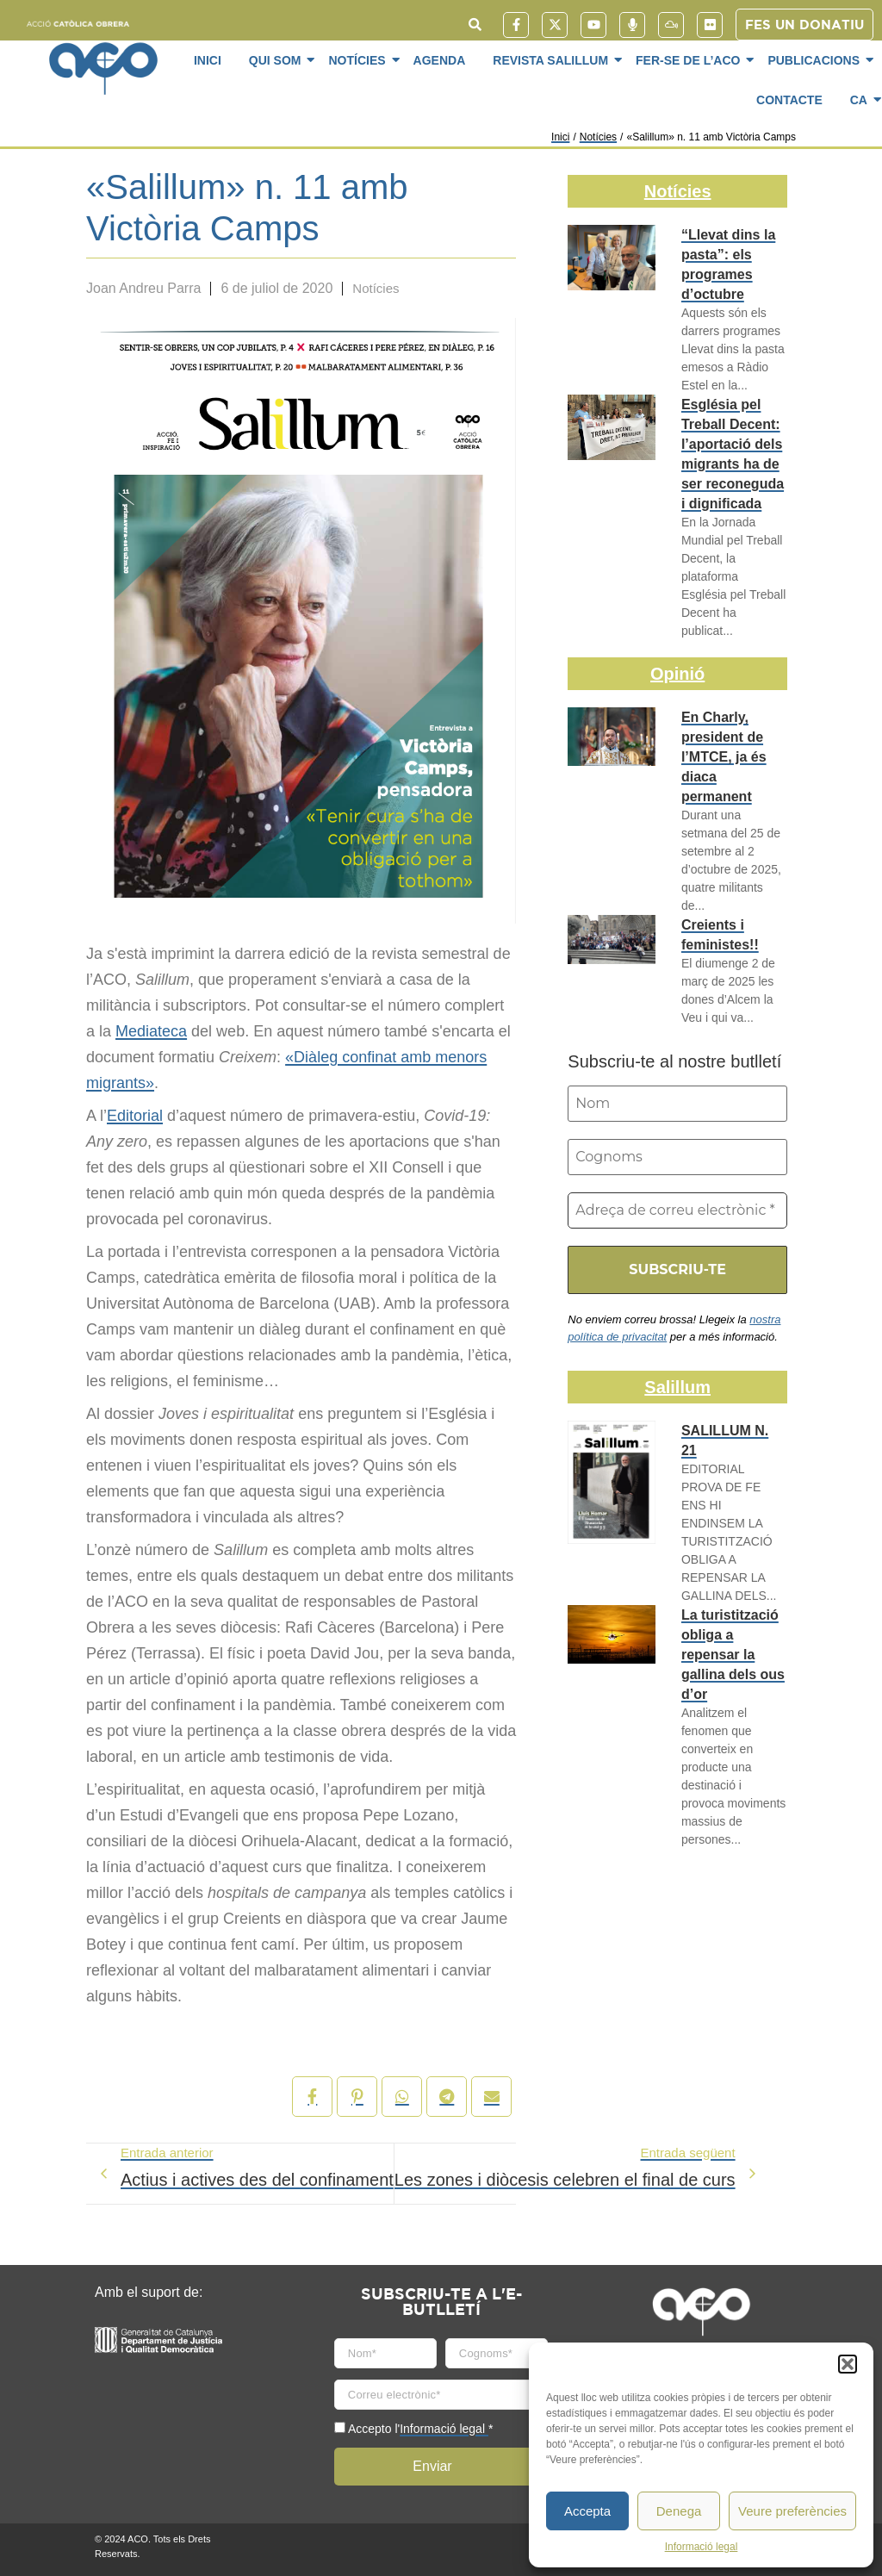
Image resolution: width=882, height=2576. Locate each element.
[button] (847, 2364)
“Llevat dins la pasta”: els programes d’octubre (728, 264)
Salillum (677, 1387)
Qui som (278, 60)
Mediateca (151, 1031)
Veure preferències (792, 2511)
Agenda (439, 60)
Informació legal (701, 2547)
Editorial (135, 1115)
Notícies (359, 60)
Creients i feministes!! (720, 935)
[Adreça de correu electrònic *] (677, 1210)
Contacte (789, 100)
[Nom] (677, 1104)
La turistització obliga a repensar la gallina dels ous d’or (733, 1655)
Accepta (587, 2511)
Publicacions (816, 60)
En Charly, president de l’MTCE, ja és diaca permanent (724, 757)
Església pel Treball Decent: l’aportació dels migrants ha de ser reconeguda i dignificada (732, 454)
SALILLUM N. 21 (724, 1440)
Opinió (677, 673)
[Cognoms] (677, 1157)
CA (861, 100)
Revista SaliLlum (553, 60)
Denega (679, 2511)
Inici (207, 60)
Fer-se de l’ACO (691, 60)
